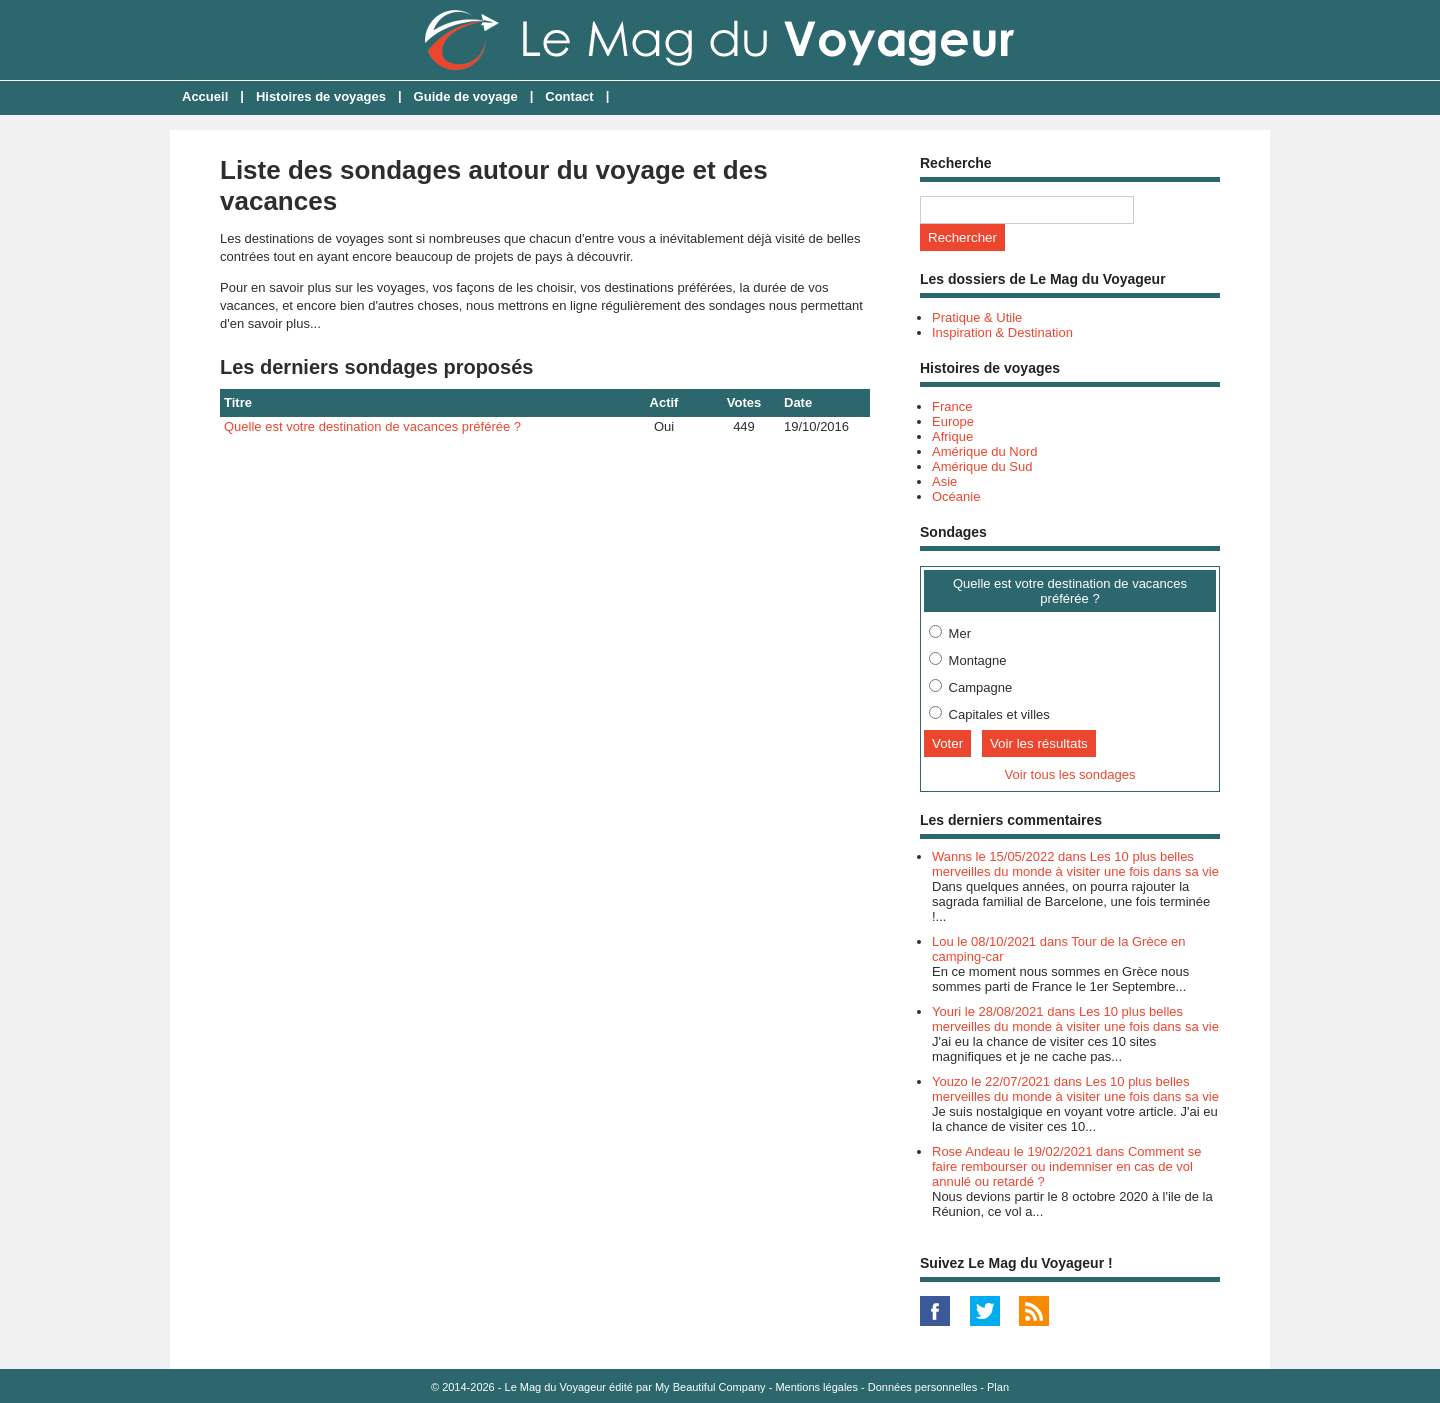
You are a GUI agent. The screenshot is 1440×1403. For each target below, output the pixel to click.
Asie (944, 481)
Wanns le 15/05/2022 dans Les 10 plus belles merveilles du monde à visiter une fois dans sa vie (1075, 864)
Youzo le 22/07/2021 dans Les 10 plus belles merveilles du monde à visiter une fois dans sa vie (1075, 1089)
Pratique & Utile (977, 317)
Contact (569, 96)
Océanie (956, 496)
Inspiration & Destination (1002, 332)
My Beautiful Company (710, 1387)
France (952, 406)
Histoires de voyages (321, 96)
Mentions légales (816, 1387)
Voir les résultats (1039, 743)
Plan (998, 1387)
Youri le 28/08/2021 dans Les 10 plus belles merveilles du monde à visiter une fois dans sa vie (1075, 1019)
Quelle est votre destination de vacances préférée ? (372, 426)
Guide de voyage (466, 96)
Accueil (205, 96)
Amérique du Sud (982, 466)
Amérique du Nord (985, 451)
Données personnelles (922, 1387)
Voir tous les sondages (1070, 774)
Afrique (952, 436)
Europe (953, 421)
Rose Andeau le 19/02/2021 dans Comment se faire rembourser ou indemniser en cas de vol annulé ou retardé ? (1067, 1166)
